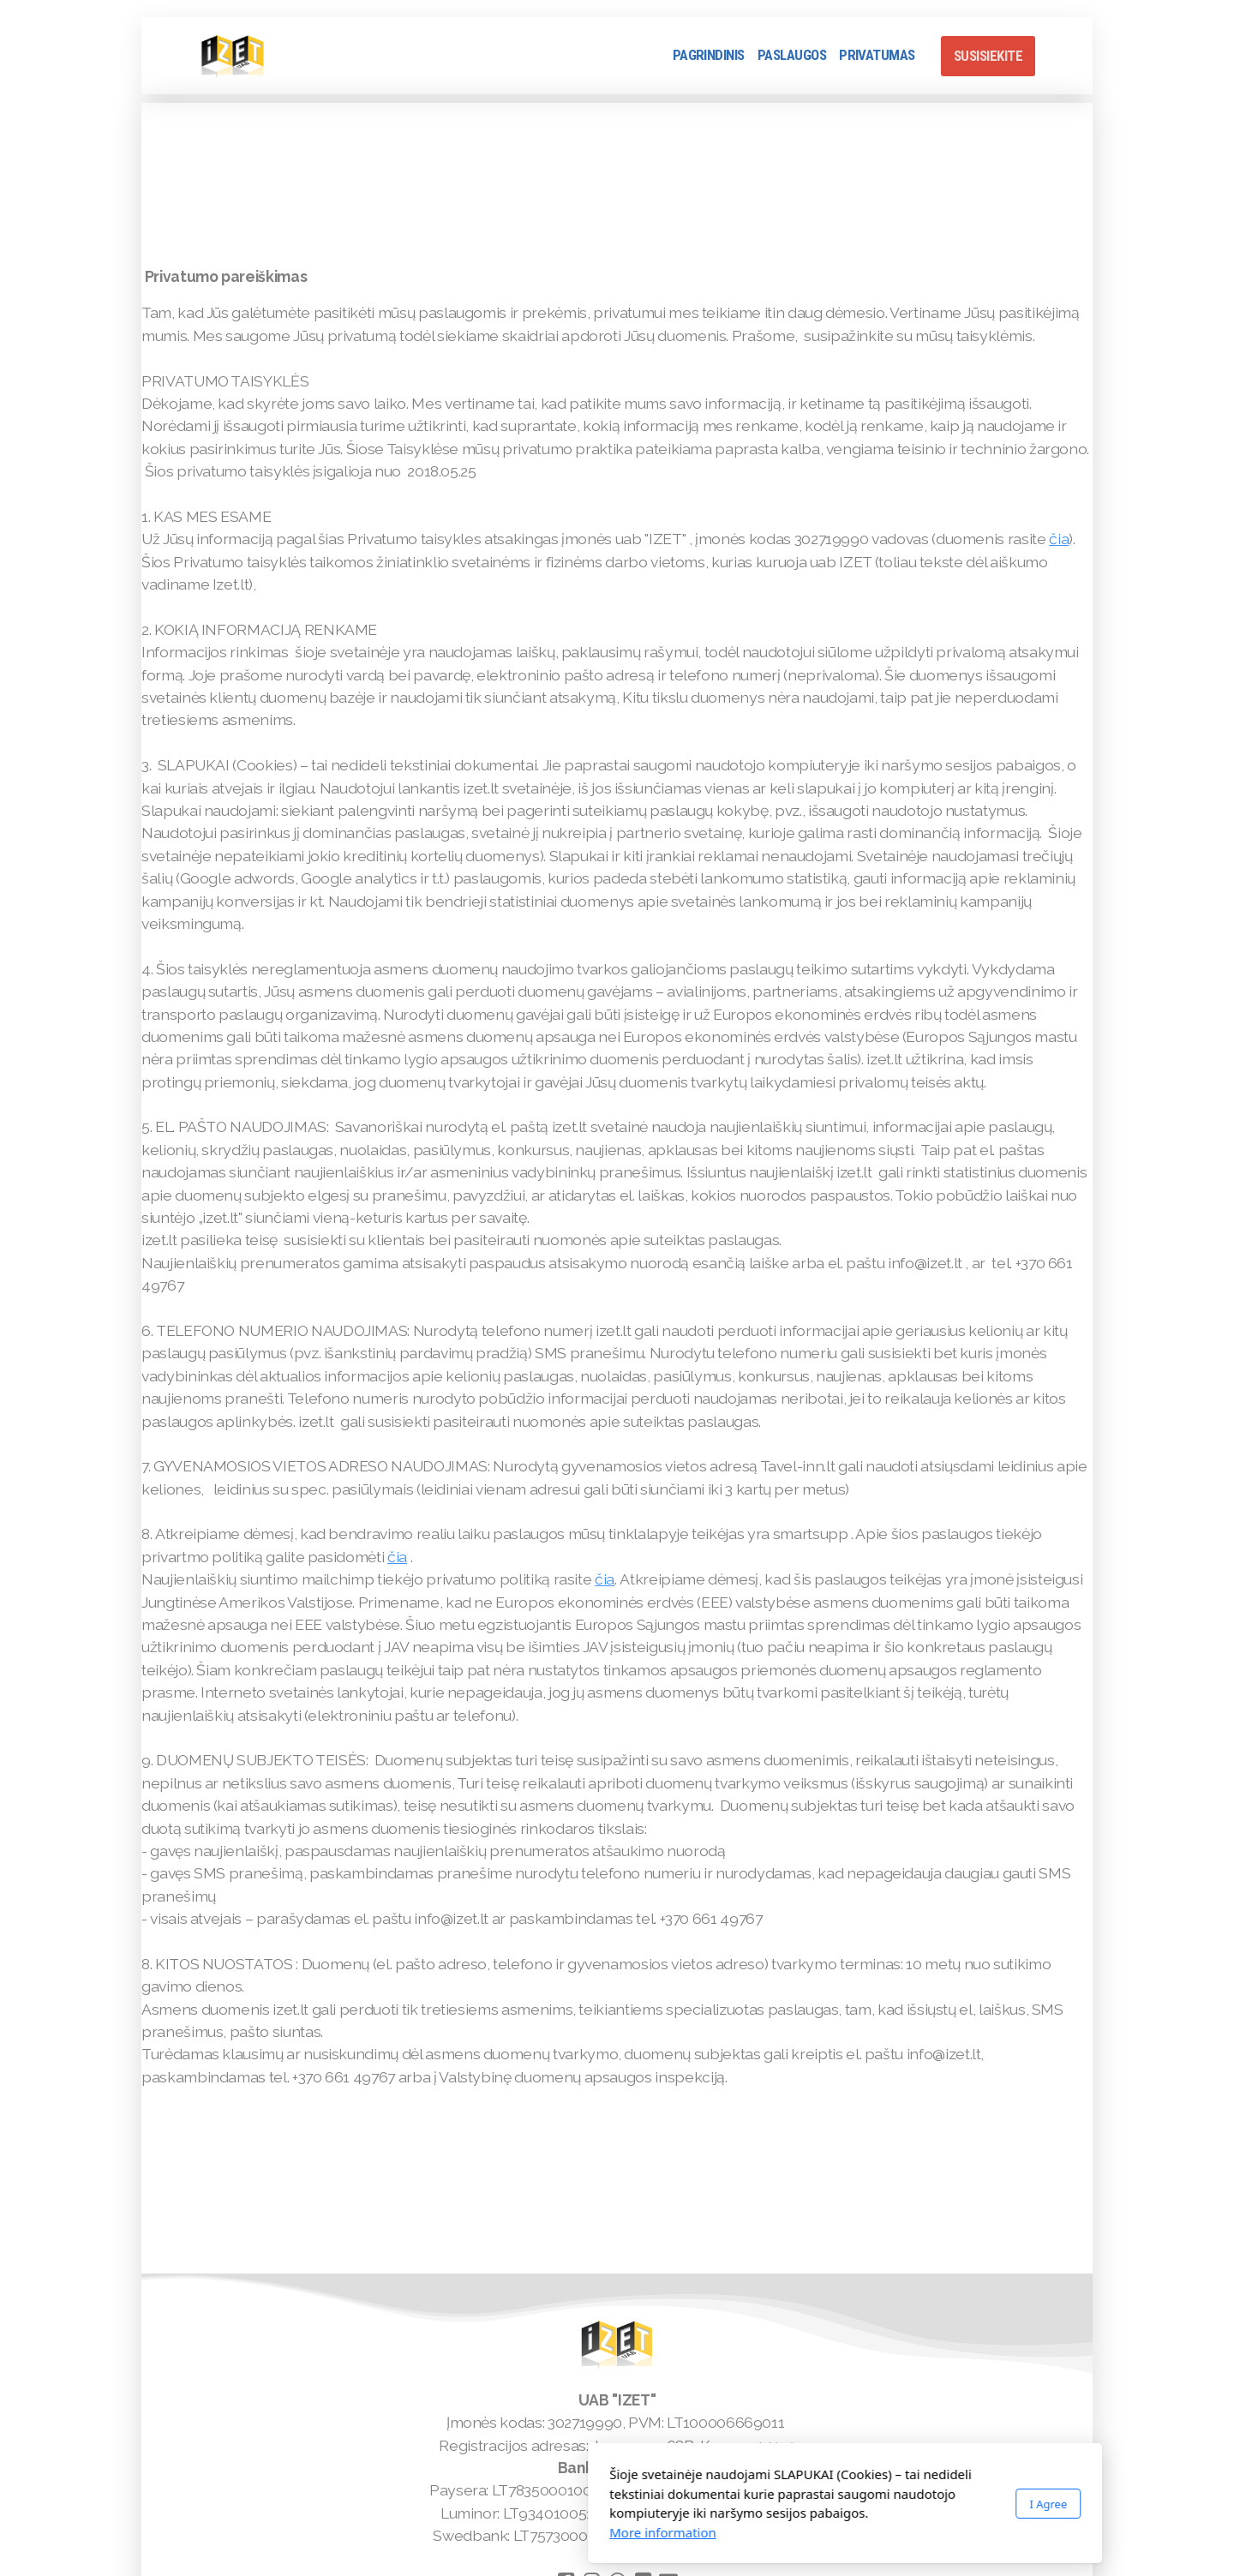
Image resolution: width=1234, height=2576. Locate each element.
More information (434, 2532)
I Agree (820, 2504)
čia (1059, 539)
